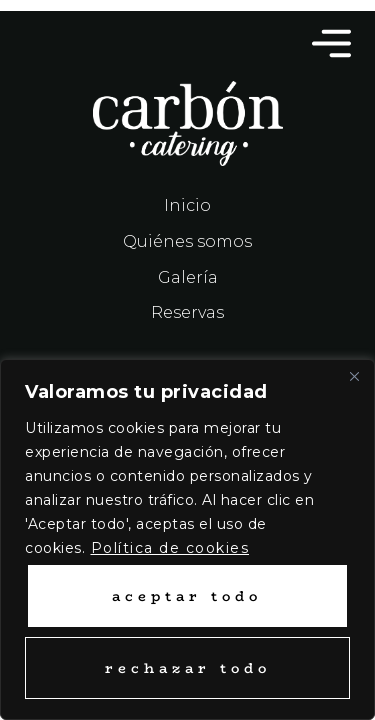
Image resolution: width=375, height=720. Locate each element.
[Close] (354, 376)
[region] (187, 539)
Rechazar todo (188, 668)
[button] (319, 46)
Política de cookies (170, 548)
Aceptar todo (187, 596)
